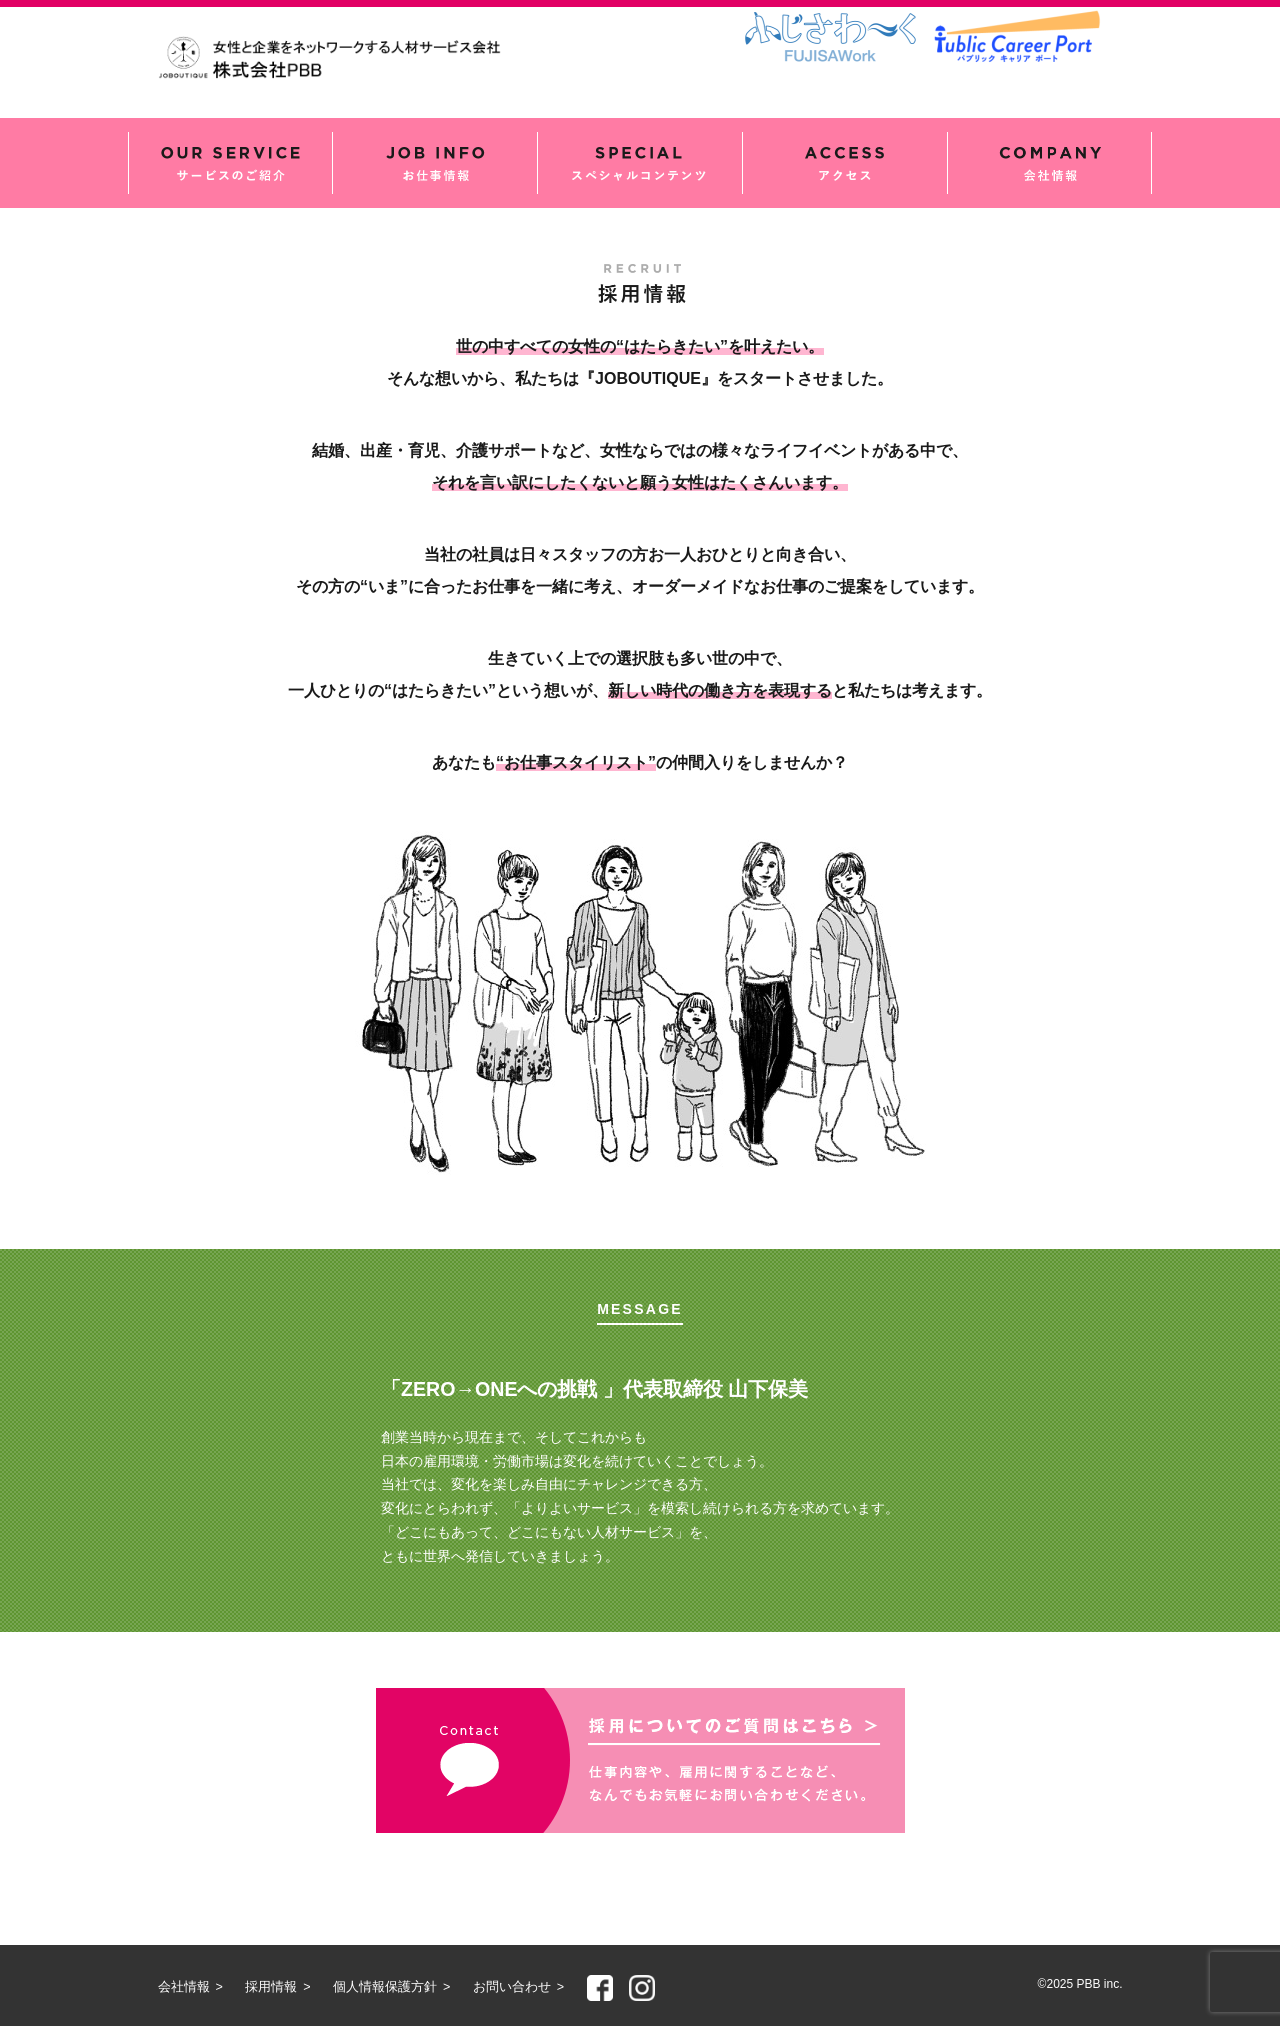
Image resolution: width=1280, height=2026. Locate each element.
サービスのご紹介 (231, 163)
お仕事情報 (435, 163)
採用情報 (271, 1987)
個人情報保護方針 (385, 1987)
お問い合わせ (512, 1987)
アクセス (845, 163)
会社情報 (1050, 163)
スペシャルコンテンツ (640, 163)
